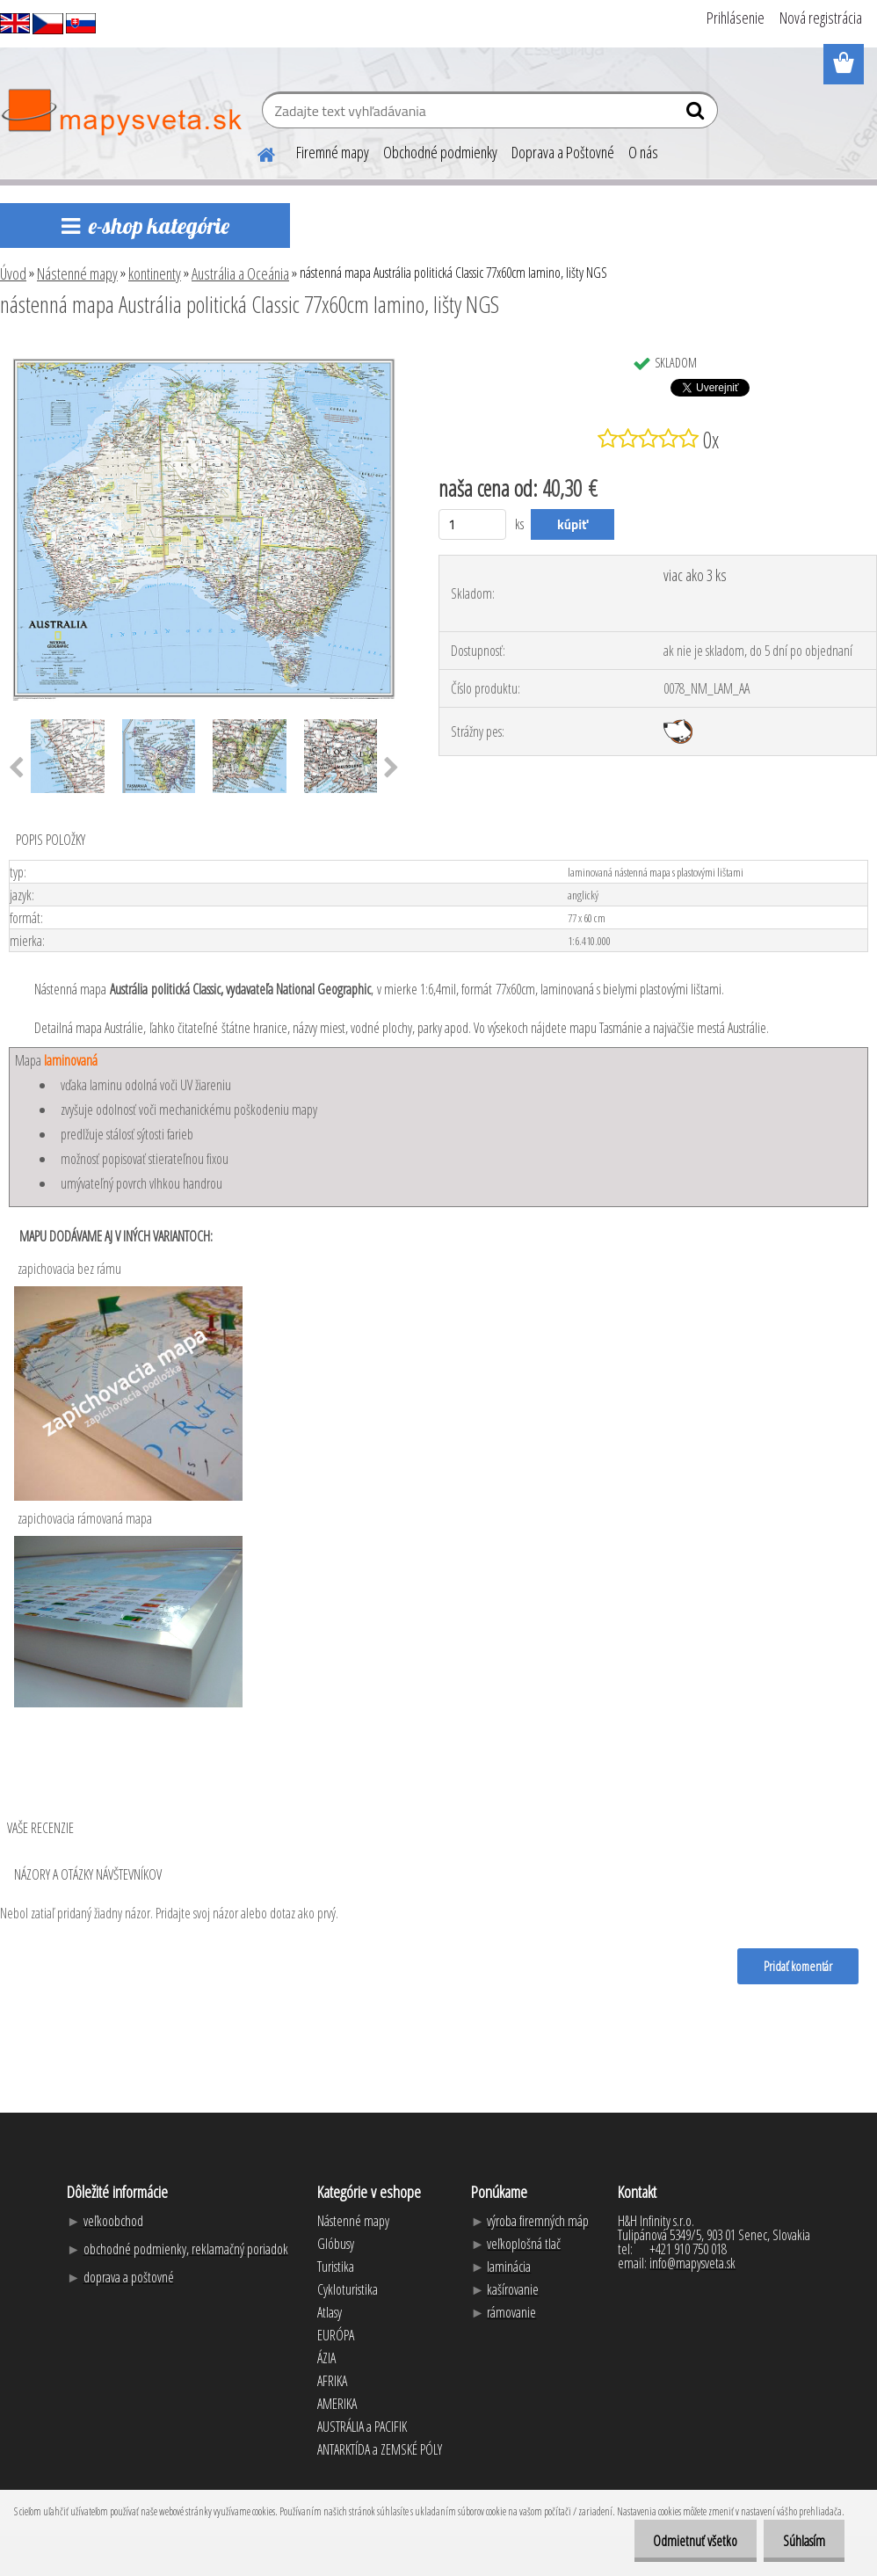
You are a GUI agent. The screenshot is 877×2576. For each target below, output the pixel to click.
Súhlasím (801, 2541)
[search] (697, 114)
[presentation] (391, 768)
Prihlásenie (736, 17)
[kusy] (472, 524)
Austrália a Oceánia (240, 273)
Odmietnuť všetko (687, 2541)
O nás (643, 152)
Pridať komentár (797, 1966)
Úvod (13, 273)
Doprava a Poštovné (562, 152)
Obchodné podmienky (440, 152)
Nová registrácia (820, 17)
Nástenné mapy (77, 273)
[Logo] (121, 112)
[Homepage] (255, 152)
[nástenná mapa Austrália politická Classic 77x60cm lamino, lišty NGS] (204, 352)
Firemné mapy (332, 152)
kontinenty (154, 273)
